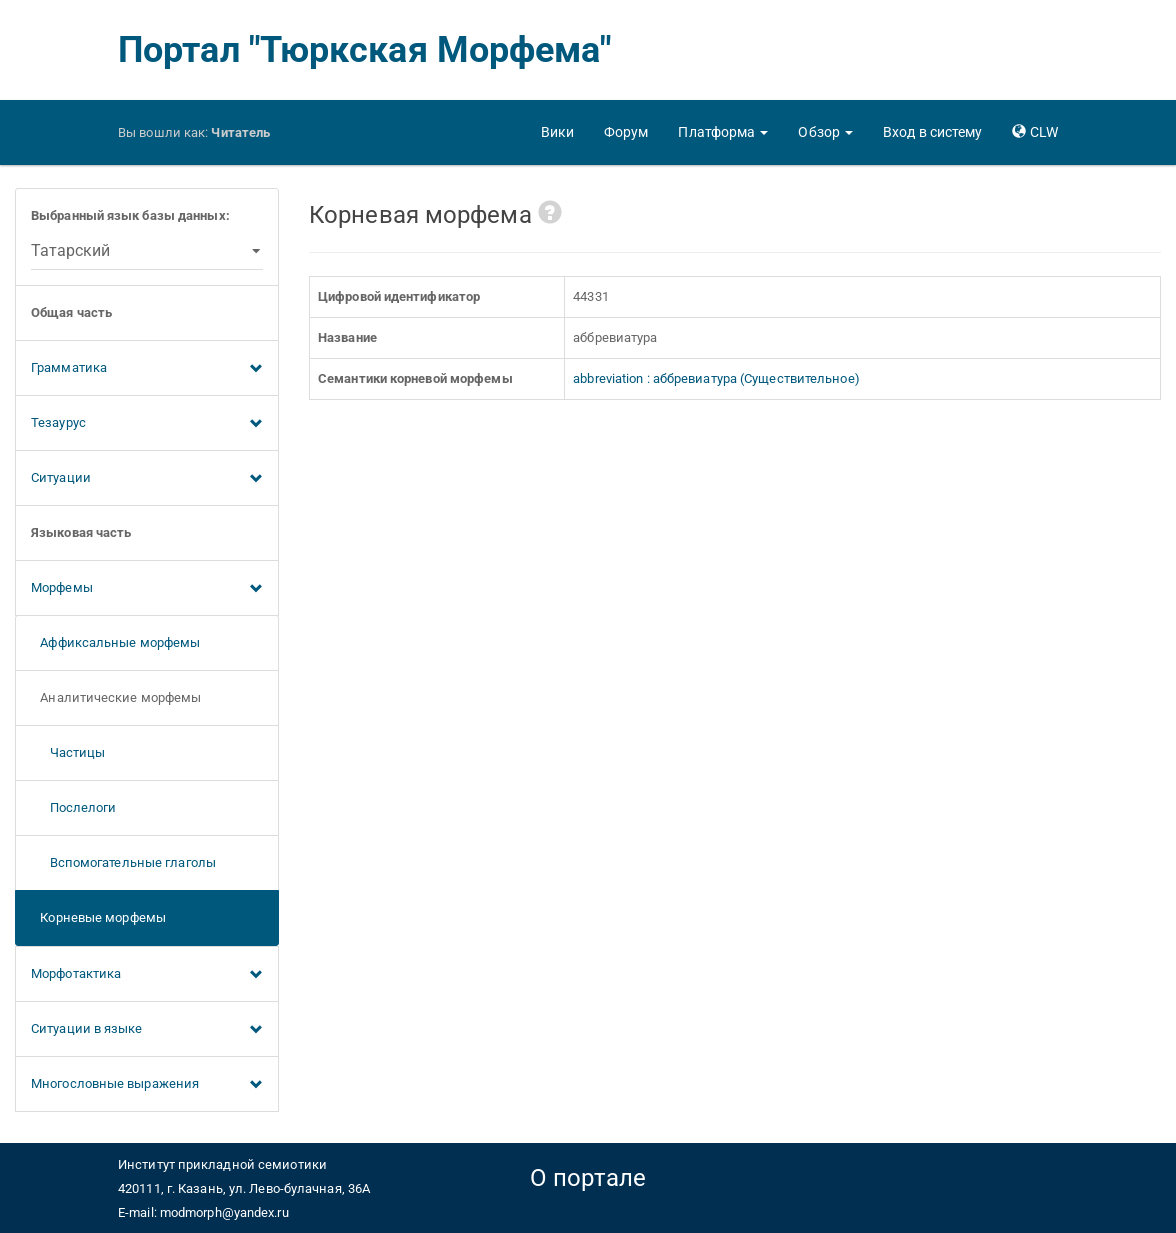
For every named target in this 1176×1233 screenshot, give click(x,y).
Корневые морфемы (98, 917)
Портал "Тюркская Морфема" (365, 50)
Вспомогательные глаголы (123, 862)
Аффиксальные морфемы (115, 642)
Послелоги (74, 807)
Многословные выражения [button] (147, 1085)
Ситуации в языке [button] (147, 1030)
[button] (723, 132)
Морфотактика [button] (147, 975)
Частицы (68, 752)
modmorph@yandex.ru (224, 1212)
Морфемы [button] (147, 589)
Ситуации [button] (147, 479)
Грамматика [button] (147, 369)
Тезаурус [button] (147, 424)
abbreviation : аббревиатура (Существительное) (716, 378)
